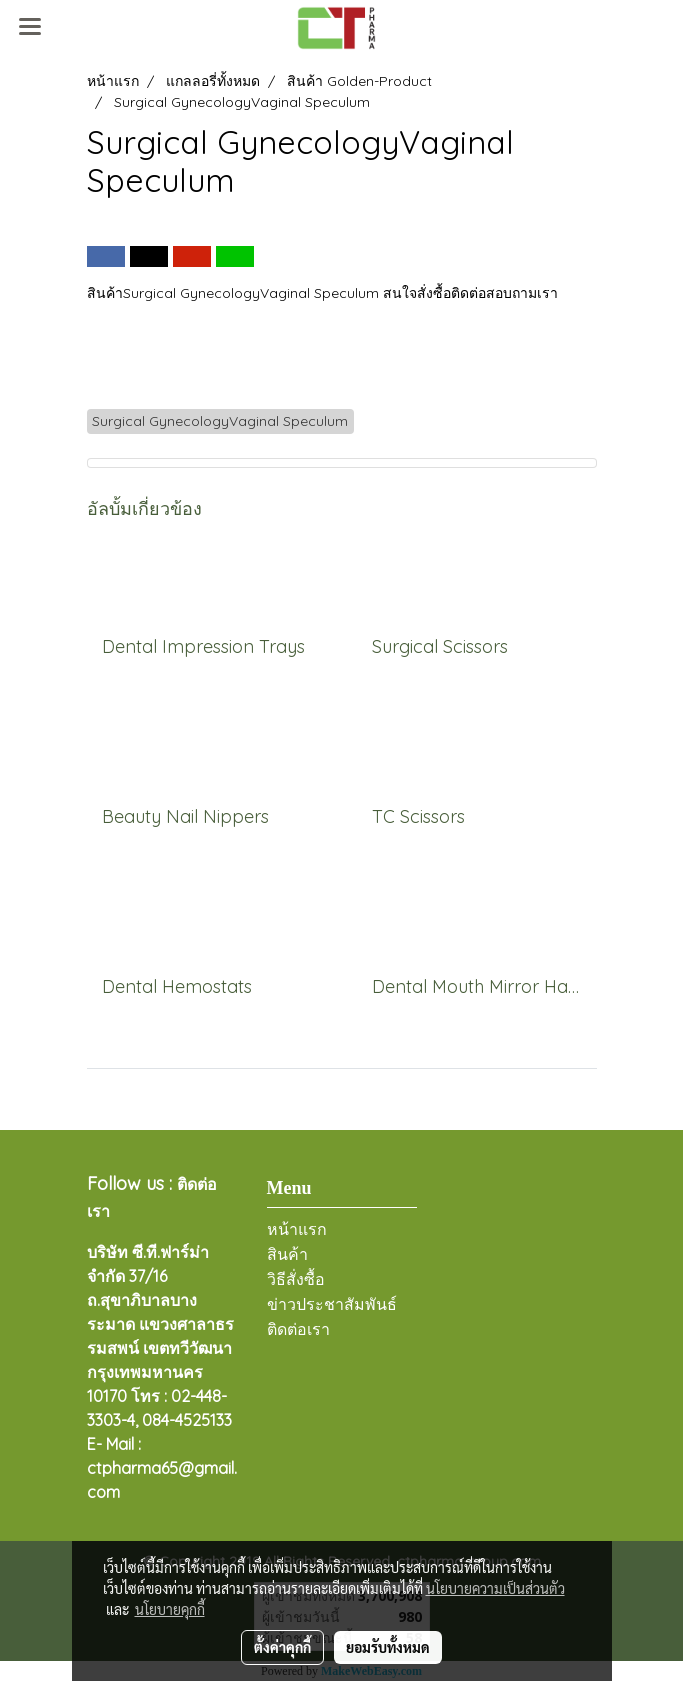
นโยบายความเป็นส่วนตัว (495, 1588)
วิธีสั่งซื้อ (296, 1279)
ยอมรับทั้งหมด (388, 1647)
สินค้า (287, 1254)
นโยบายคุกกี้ (170, 1609)
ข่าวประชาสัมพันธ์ (332, 1304)
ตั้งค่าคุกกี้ (282, 1647)
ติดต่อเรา (298, 1329)
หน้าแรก (297, 1229)
